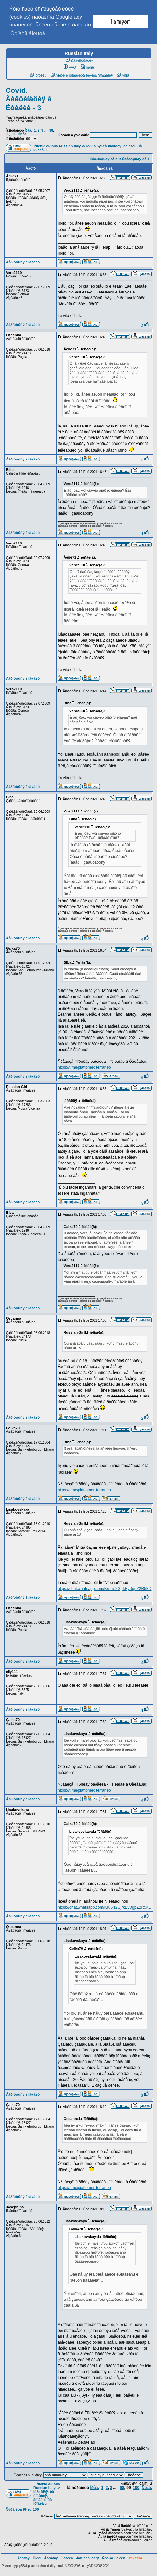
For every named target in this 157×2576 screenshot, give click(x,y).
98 (51, 130)
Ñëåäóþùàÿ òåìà (135, 159)
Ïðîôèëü (38, 75)
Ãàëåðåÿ (51, 2558)
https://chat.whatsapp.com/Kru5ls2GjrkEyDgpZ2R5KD (104, 1588)
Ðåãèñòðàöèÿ (79, 60)
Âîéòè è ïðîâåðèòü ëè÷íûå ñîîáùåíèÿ (82, 75)
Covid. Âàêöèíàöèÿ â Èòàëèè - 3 (29, 99)
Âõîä (123, 75)
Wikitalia (135, 2558)
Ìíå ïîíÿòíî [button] (120, 22)
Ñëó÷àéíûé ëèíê (114, 2558)
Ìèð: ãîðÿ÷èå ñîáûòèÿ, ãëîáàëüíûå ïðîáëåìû (43, 2497)
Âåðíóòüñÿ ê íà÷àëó (23, 262)
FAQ (70, 67)
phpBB (20, 2566)
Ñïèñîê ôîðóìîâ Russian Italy (57, 146)
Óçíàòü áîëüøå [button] (27, 33)
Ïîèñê (87, 67)
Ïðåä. (28, 130)
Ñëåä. (22, 134)
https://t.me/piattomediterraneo (84, 1067)
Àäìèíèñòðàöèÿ (87, 2558)
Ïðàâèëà (67, 2558)
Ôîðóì (37, 2558)
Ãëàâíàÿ (23, 2558)
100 (14, 134)
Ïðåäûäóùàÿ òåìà (104, 159)
